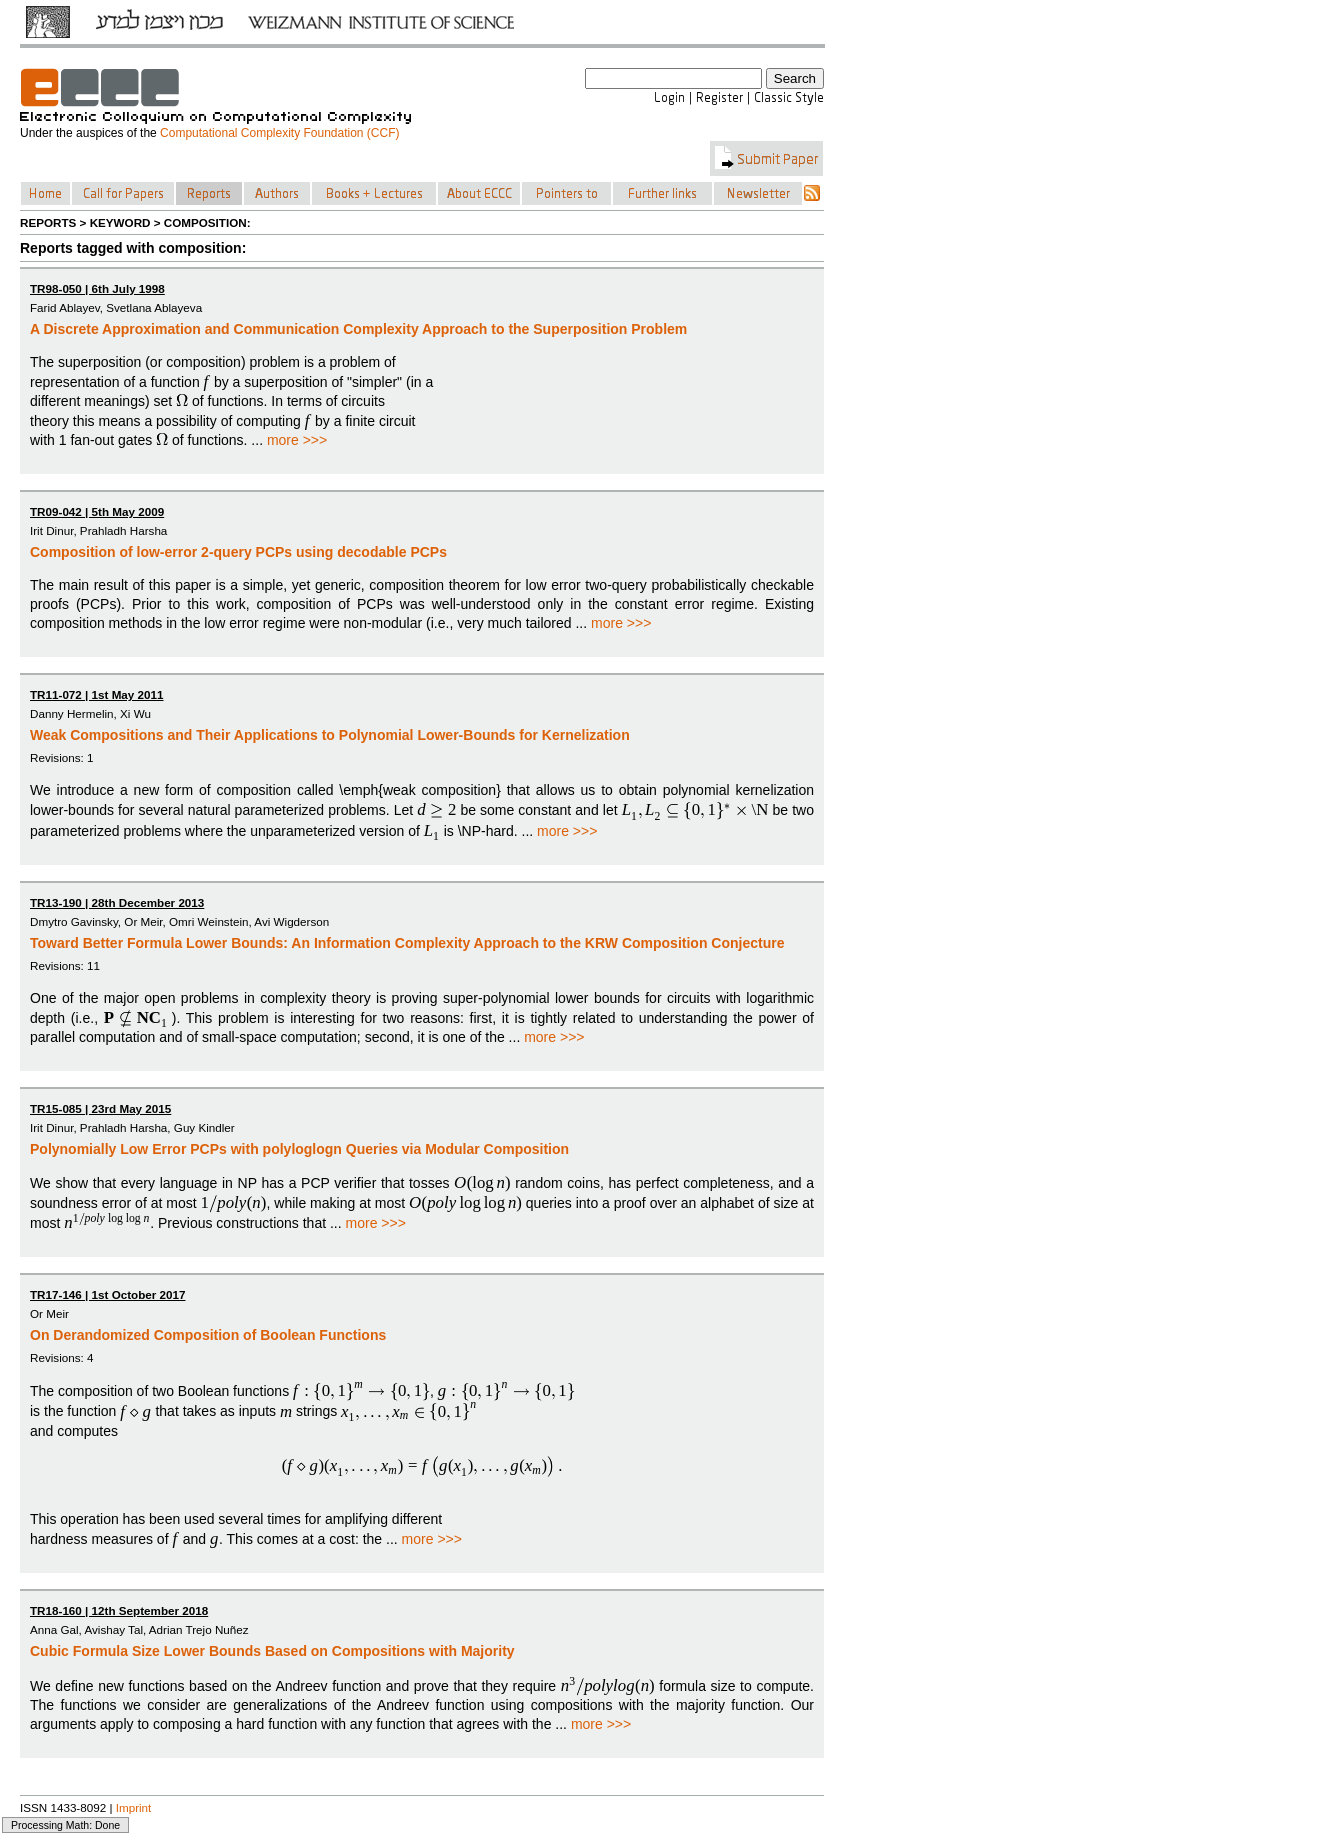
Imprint (134, 1807)
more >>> (297, 440)
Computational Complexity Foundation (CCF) (279, 133)
